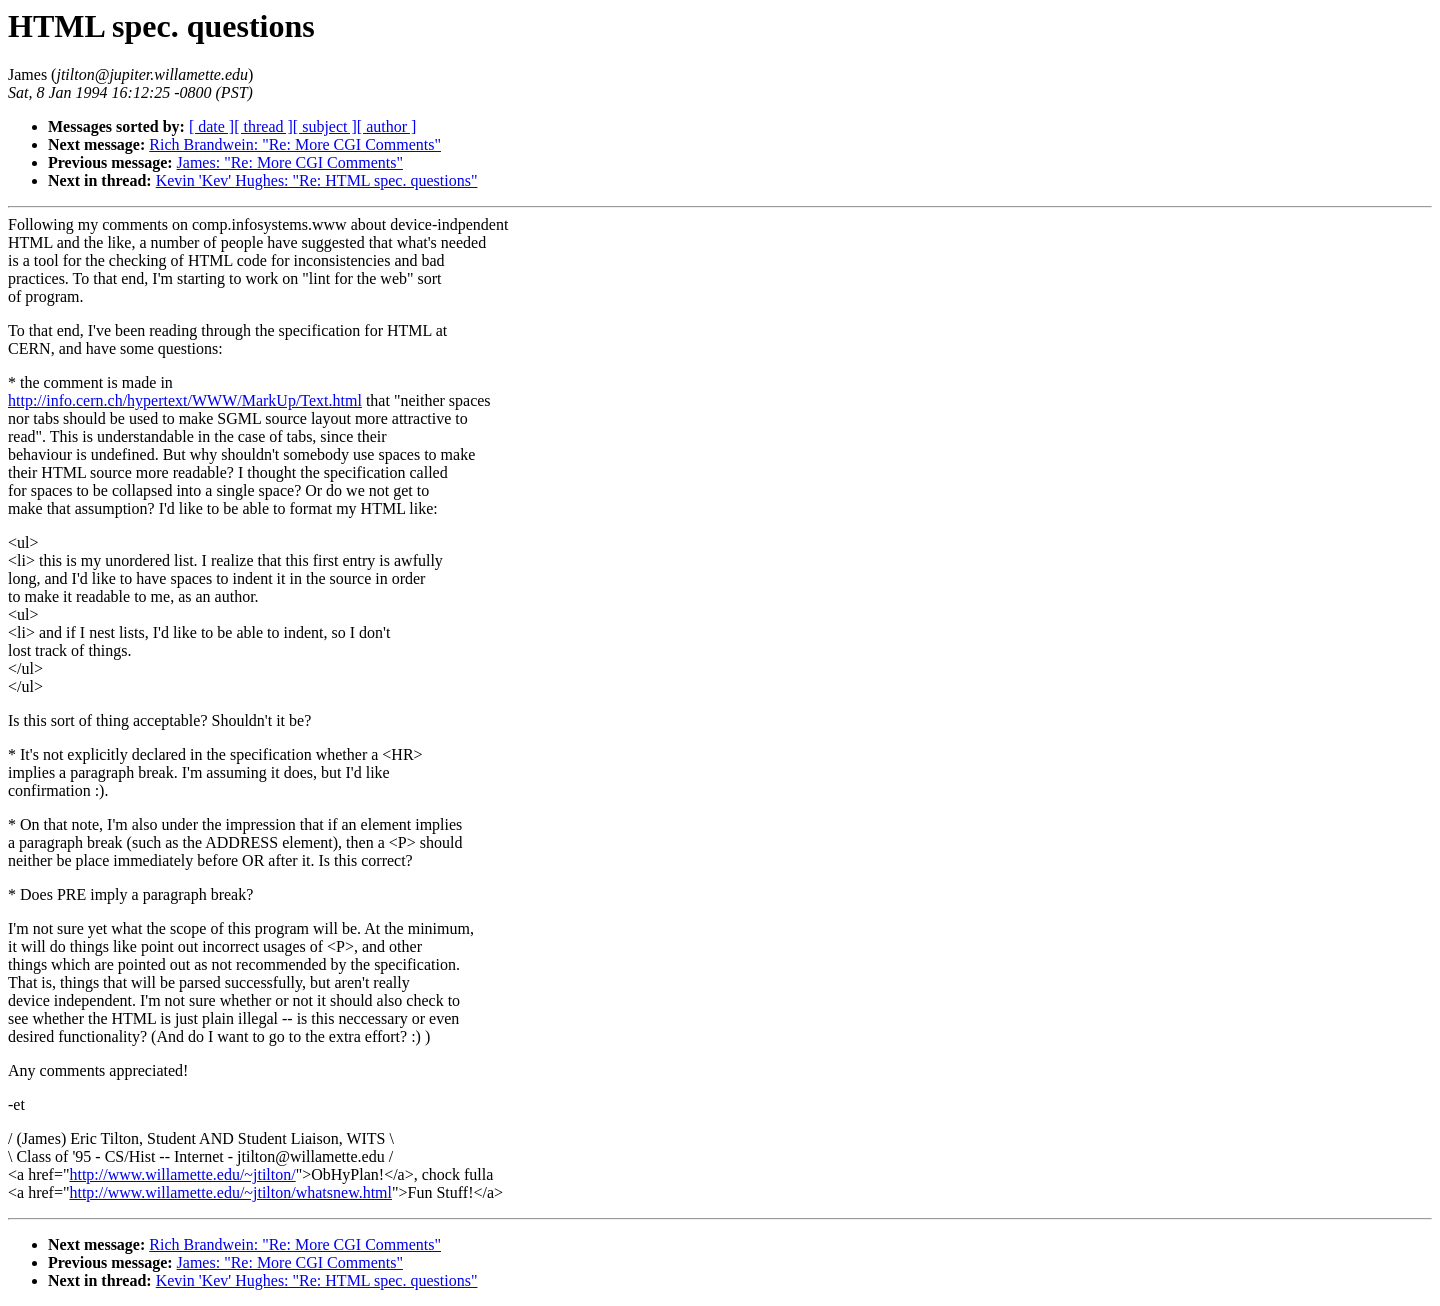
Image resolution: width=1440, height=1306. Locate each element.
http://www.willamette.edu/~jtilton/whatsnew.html (230, 1192)
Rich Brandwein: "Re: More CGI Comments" (295, 144)
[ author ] (387, 126)
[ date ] (211, 126)
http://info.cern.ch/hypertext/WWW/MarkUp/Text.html (185, 400)
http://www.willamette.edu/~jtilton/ (182, 1174)
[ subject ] (325, 126)
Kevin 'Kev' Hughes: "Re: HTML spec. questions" (317, 180)
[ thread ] (263, 126)
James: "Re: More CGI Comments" (290, 162)
